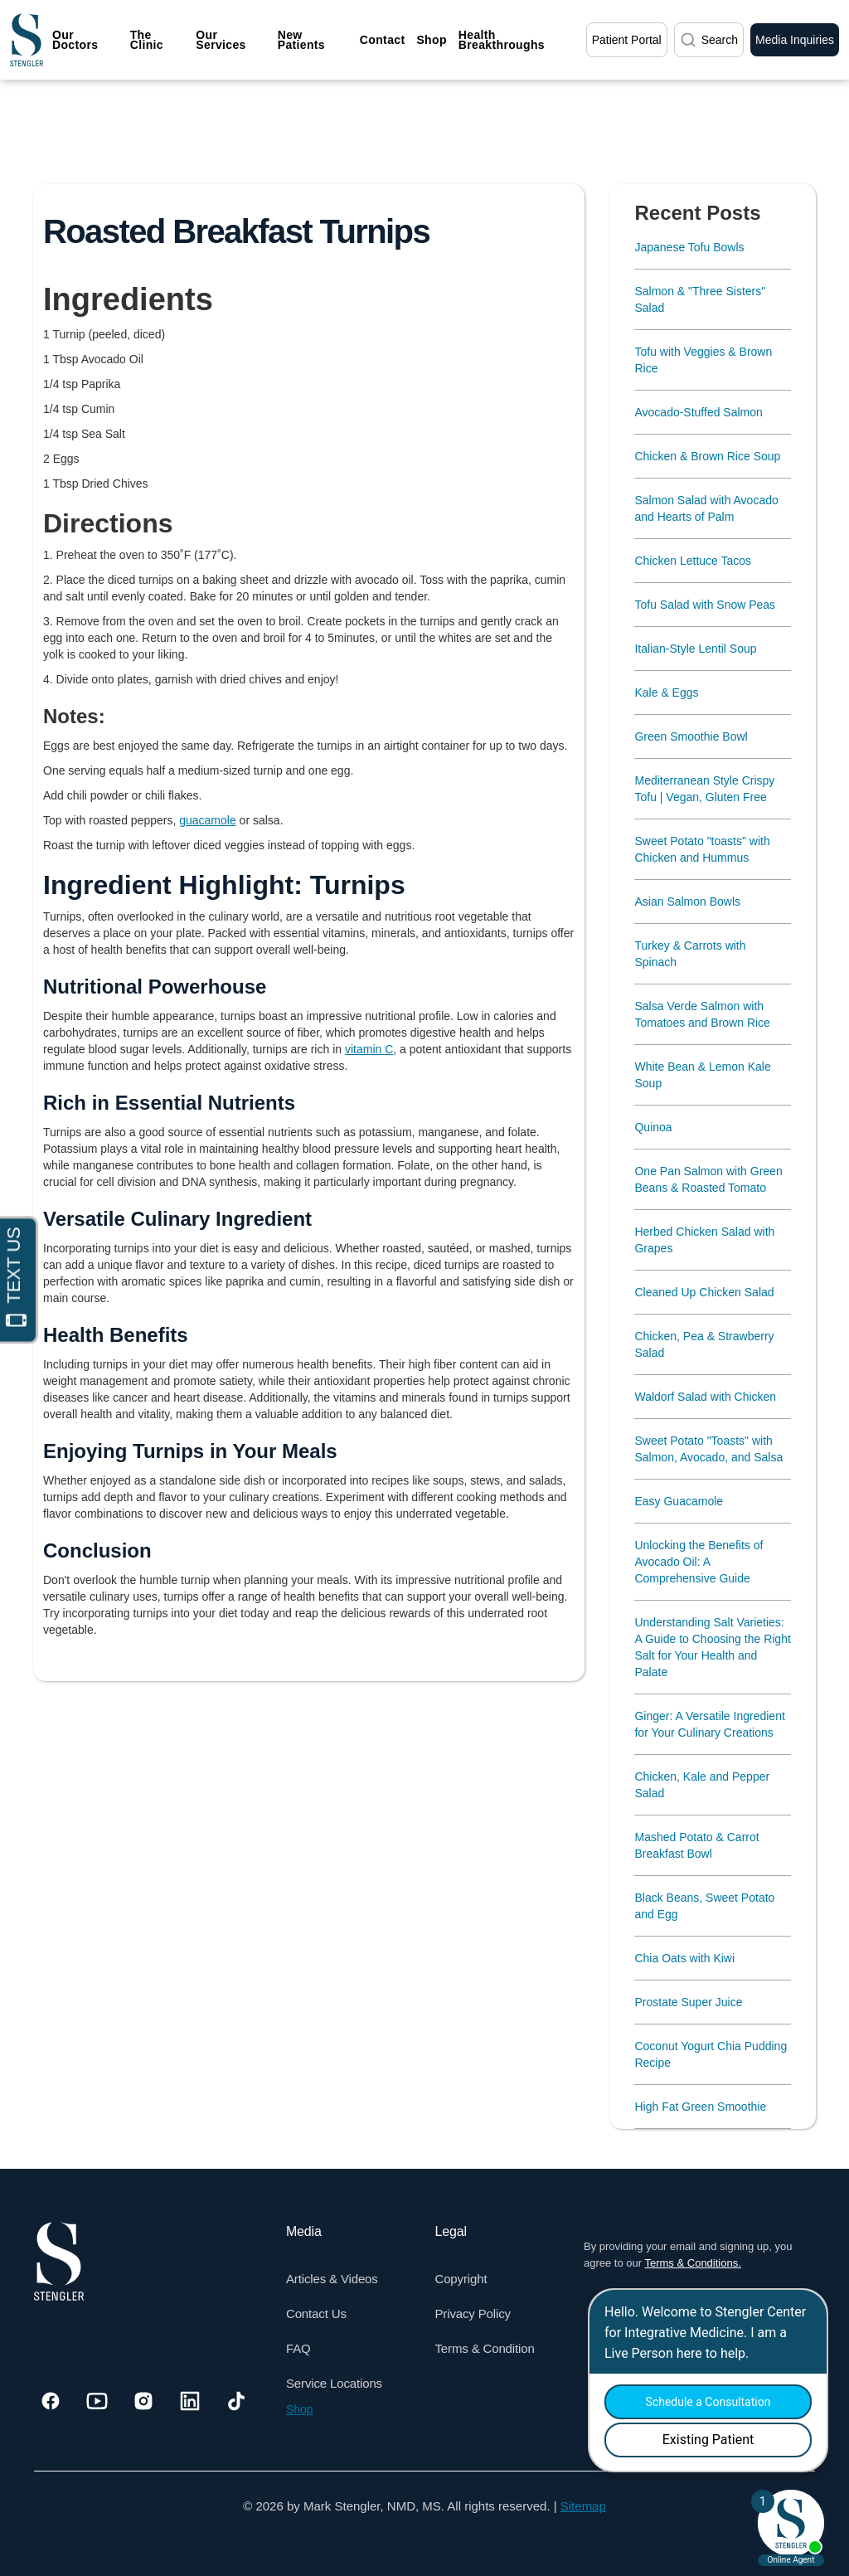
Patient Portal (627, 39)
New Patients (301, 39)
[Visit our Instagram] (143, 2401)
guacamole (207, 820)
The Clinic (146, 39)
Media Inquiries (794, 39)
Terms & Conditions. (692, 2263)
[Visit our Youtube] (97, 2401)
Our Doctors (75, 39)
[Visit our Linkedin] (189, 2401)
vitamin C (369, 1049)
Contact (382, 39)
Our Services (220, 39)
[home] (26, 39)
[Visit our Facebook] (50, 2401)
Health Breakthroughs (501, 39)
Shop (431, 39)
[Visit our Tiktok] (236, 2401)
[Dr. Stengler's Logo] (59, 2261)
